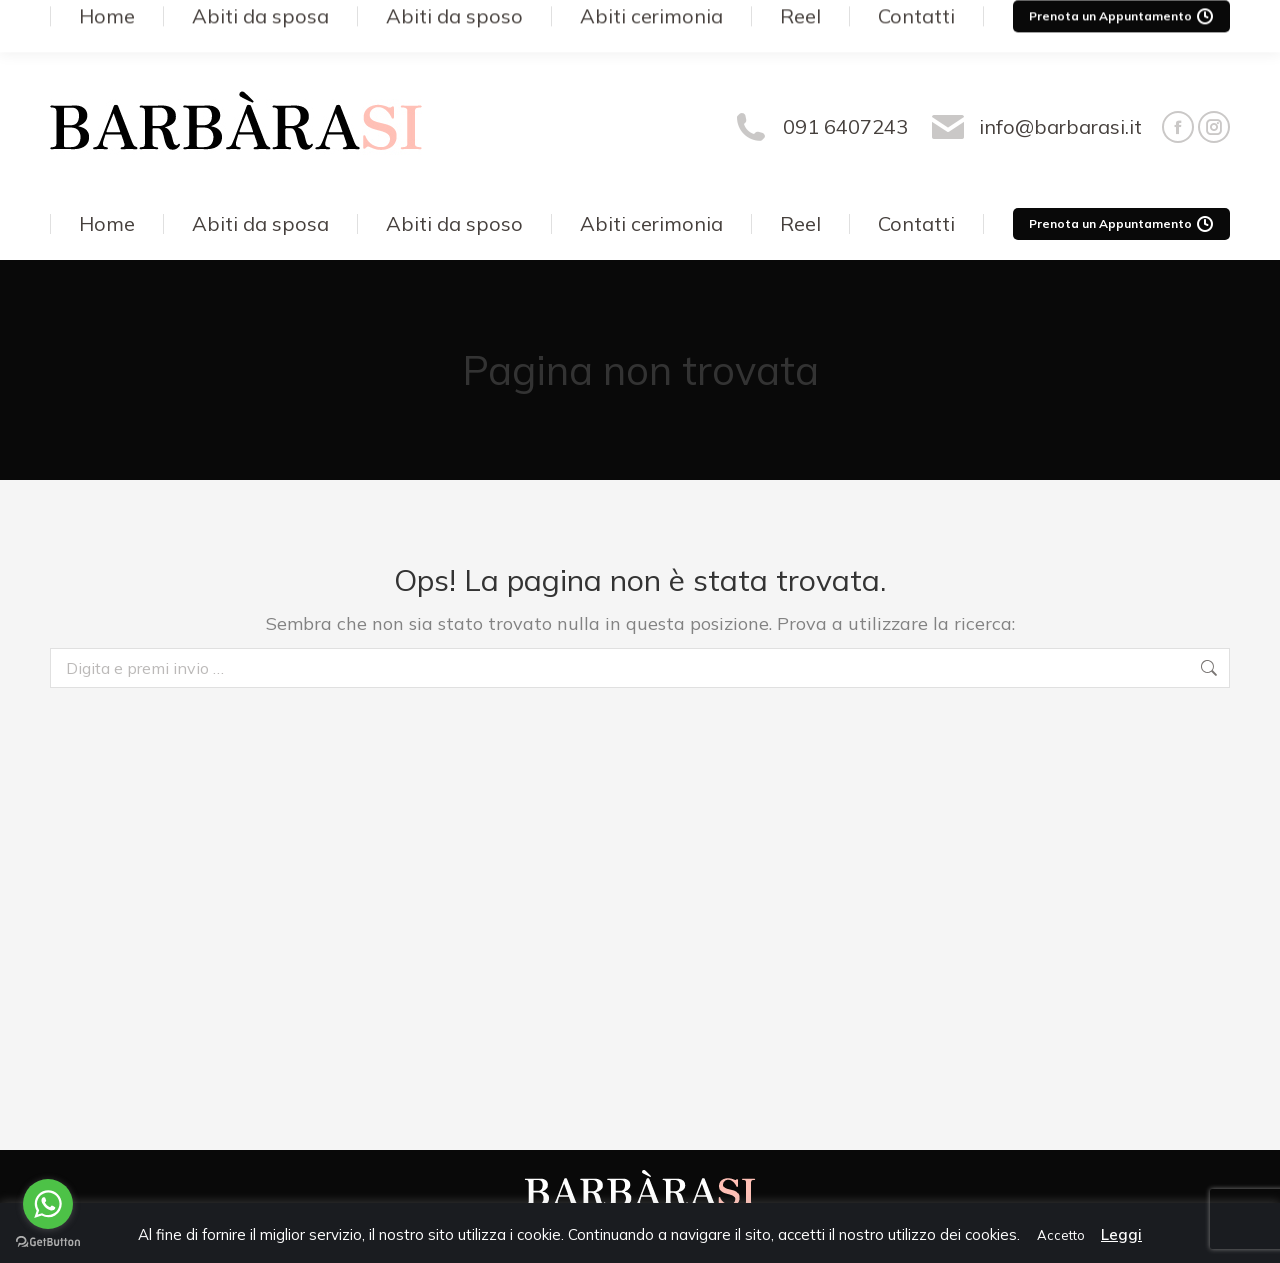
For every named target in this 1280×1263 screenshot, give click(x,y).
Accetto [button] (1061, 1235)
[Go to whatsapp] (48, 1204)
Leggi (1121, 1234)
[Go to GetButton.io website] (48, 1242)
